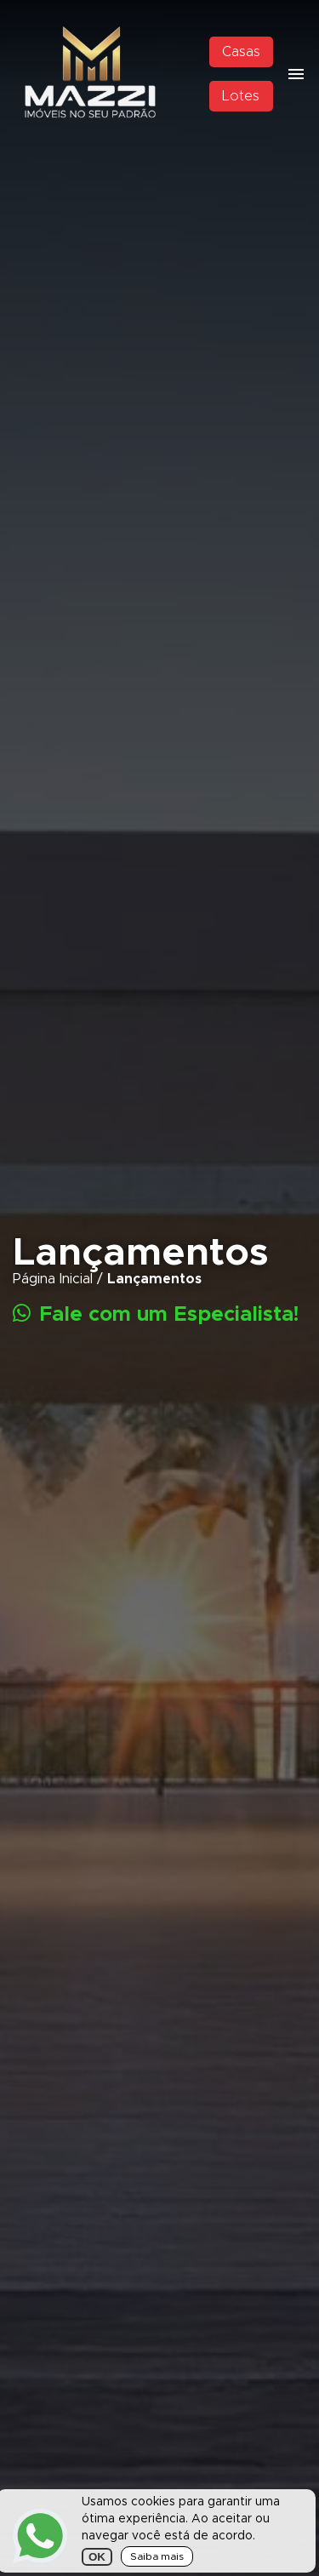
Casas (241, 52)
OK (96, 2556)
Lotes (240, 96)
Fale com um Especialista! (156, 1314)
